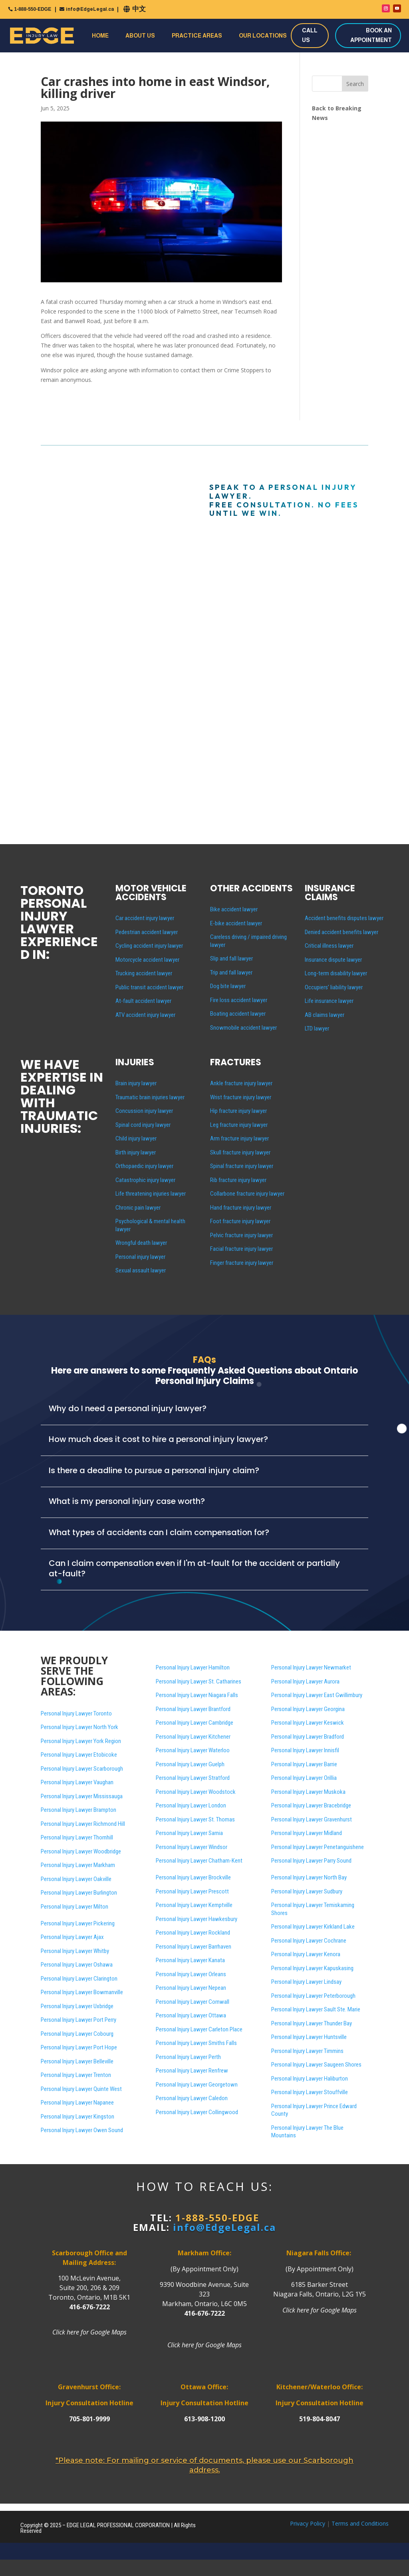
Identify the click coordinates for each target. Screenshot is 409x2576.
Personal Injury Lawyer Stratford (193, 1777)
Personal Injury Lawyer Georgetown (197, 2084)
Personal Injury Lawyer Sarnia (189, 1833)
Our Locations (263, 35)
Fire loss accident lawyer (238, 1000)
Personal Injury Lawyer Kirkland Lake (313, 1926)
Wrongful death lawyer (141, 1242)
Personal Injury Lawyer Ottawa (191, 2015)
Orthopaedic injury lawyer (144, 1166)
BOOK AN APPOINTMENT (371, 35)
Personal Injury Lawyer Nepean (191, 1987)
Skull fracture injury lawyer (240, 1152)
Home (100, 35)
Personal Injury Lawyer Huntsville (309, 2037)
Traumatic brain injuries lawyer (150, 1097)
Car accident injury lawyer (144, 918)
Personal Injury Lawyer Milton (74, 1906)
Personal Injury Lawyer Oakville (76, 1879)
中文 (139, 9)
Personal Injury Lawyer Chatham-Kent (199, 1860)
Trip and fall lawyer (231, 972)
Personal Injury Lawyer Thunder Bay (311, 2023)
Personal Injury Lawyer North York (79, 1727)
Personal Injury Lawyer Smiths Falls (196, 2043)
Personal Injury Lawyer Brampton (78, 1809)
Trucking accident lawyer (143, 973)
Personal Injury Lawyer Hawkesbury (196, 1919)
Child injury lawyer (136, 1138)
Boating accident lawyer (238, 1013)
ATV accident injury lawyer (145, 1014)
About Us (140, 35)
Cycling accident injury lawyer (149, 945)
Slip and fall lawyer (231, 958)
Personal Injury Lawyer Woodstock (196, 1791)
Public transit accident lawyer (149, 987)
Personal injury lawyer (140, 1256)
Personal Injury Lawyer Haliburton (309, 2078)
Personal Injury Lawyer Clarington (79, 1978)
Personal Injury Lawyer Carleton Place (199, 2029)
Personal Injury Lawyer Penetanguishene (317, 1847)
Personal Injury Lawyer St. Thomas (195, 1819)
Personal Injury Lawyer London (191, 1805)
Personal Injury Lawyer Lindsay (306, 1981)
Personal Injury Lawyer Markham (78, 1865)
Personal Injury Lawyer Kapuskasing (312, 1968)
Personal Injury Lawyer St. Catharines (198, 1681)
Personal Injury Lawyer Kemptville (194, 1905)
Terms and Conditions (360, 2523)
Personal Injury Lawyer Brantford (193, 1709)
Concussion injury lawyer (144, 1110)
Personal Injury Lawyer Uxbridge (77, 2006)
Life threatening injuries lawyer (150, 1193)
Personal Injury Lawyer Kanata (190, 1960)
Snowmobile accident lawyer (243, 1027)
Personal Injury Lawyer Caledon (192, 2098)
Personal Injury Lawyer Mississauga (82, 1796)
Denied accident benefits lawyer (341, 932)
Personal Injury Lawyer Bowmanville (82, 1992)
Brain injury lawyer (136, 1083)
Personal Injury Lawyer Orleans (191, 1974)
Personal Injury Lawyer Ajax (72, 1937)
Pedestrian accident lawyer (146, 932)
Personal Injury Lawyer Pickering (78, 1923)
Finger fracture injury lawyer (241, 1262)
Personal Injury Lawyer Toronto (76, 1713)
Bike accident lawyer (234, 909)
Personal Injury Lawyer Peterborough (313, 1995)
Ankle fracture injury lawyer (241, 1083)
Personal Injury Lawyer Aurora (305, 1681)
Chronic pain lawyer (138, 1207)
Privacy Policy (307, 2523)
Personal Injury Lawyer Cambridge (194, 1722)
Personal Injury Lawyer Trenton (76, 2075)
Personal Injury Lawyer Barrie (304, 1764)
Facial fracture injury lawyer (241, 1248)
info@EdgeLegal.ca (90, 9)
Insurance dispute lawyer (333, 959)
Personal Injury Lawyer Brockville (193, 1877)
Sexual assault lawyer (140, 1270)
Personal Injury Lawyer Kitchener (193, 1736)
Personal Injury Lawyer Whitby (75, 1951)
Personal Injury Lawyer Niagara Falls (197, 1695)
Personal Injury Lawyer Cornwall (192, 2001)
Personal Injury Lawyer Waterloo (193, 1750)
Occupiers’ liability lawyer (334, 987)
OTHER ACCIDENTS (251, 888)
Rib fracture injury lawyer (238, 1180)
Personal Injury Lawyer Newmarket (311, 1667)
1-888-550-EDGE (32, 9)
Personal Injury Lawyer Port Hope (79, 2047)
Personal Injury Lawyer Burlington (79, 1892)
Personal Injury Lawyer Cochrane (308, 1940)
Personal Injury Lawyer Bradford (307, 1736)
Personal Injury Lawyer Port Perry (78, 2019)
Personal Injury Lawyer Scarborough (82, 1768)
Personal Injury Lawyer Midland (306, 1833)
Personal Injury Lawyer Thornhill (77, 1837)
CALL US (310, 35)
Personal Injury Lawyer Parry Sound (311, 1860)
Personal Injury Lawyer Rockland (193, 1932)
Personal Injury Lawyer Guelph (190, 1764)
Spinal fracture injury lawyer (241, 1166)
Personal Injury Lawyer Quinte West (81, 2089)
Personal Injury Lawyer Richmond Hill (83, 1823)
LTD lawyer (317, 1028)
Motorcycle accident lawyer (147, 959)
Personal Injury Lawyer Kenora (305, 1954)
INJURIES (134, 1062)
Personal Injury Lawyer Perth (188, 2057)
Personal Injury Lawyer (316, 2064)
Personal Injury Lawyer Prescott (192, 1891)
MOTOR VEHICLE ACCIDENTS (151, 892)
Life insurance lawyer (329, 1000)
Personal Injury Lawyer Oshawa (77, 1964)
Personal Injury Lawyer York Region (81, 1741)
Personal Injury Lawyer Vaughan (77, 1782)
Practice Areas (197, 35)
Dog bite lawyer (228, 986)
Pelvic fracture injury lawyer (241, 1235)
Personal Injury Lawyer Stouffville (309, 2092)
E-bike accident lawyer (236, 923)
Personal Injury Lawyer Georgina (308, 1709)
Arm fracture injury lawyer (239, 1138)
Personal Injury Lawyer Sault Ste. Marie (315, 2009)
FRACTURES (235, 1062)
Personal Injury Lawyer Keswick (307, 1722)
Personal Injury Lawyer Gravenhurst (311, 1819)
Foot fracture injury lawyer (240, 1221)
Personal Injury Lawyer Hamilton (193, 1667)
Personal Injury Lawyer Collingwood (197, 2112)
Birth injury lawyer (135, 1152)
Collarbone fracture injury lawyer (247, 1193)
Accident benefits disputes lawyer (344, 918)
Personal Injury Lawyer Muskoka (308, 1791)
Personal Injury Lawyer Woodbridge (81, 1851)
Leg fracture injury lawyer (239, 1124)
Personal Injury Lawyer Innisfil (305, 1750)
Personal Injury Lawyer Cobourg (77, 2033)
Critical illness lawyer (329, 945)
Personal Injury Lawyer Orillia (304, 1777)
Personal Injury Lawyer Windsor (191, 1847)
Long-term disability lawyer (336, 973)
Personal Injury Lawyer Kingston (77, 2116)
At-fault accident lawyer (143, 1000)
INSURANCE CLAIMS (330, 892)
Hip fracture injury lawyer (238, 1110)
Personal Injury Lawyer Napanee (77, 2102)
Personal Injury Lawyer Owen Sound (82, 2130)
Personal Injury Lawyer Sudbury (306, 1891)
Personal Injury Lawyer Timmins (307, 2051)
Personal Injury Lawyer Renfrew (192, 2070)
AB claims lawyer (324, 1014)
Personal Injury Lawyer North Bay (309, 1877)
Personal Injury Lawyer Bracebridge (311, 1805)
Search (355, 84)
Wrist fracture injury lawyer (240, 1097)
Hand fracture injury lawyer (240, 1207)
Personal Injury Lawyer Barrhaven (193, 1946)
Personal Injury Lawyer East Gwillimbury (316, 1695)
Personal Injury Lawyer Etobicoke (79, 1754)
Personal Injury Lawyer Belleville (77, 2061)
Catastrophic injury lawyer (145, 1180)
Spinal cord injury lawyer (143, 1124)
